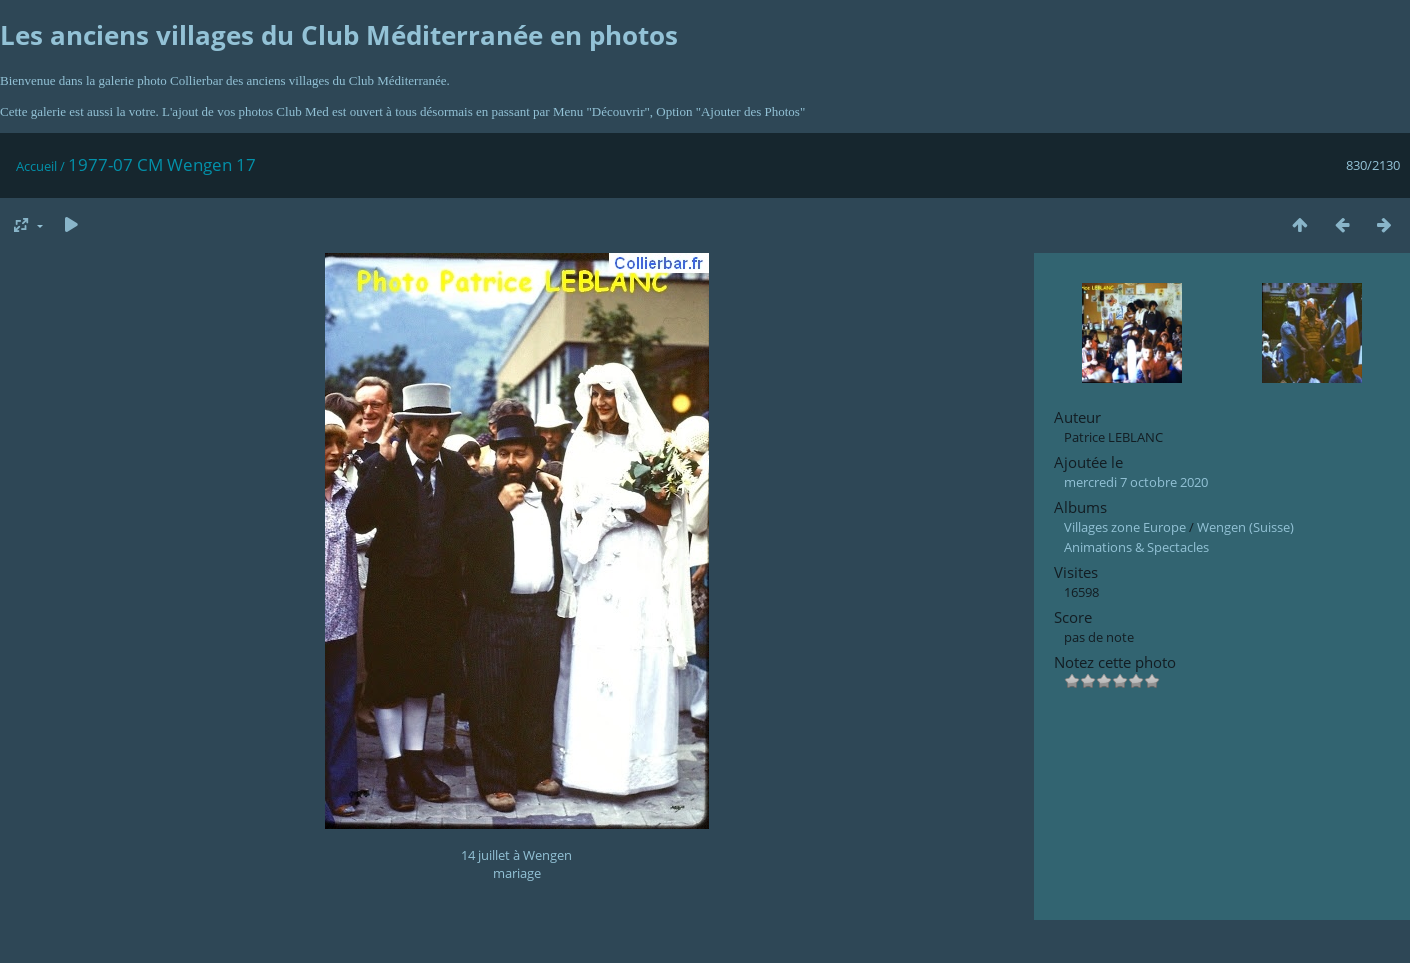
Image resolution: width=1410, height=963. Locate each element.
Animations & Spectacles (1136, 547)
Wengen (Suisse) (1245, 527)
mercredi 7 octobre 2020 (1136, 482)
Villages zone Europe (1125, 527)
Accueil (36, 166)
